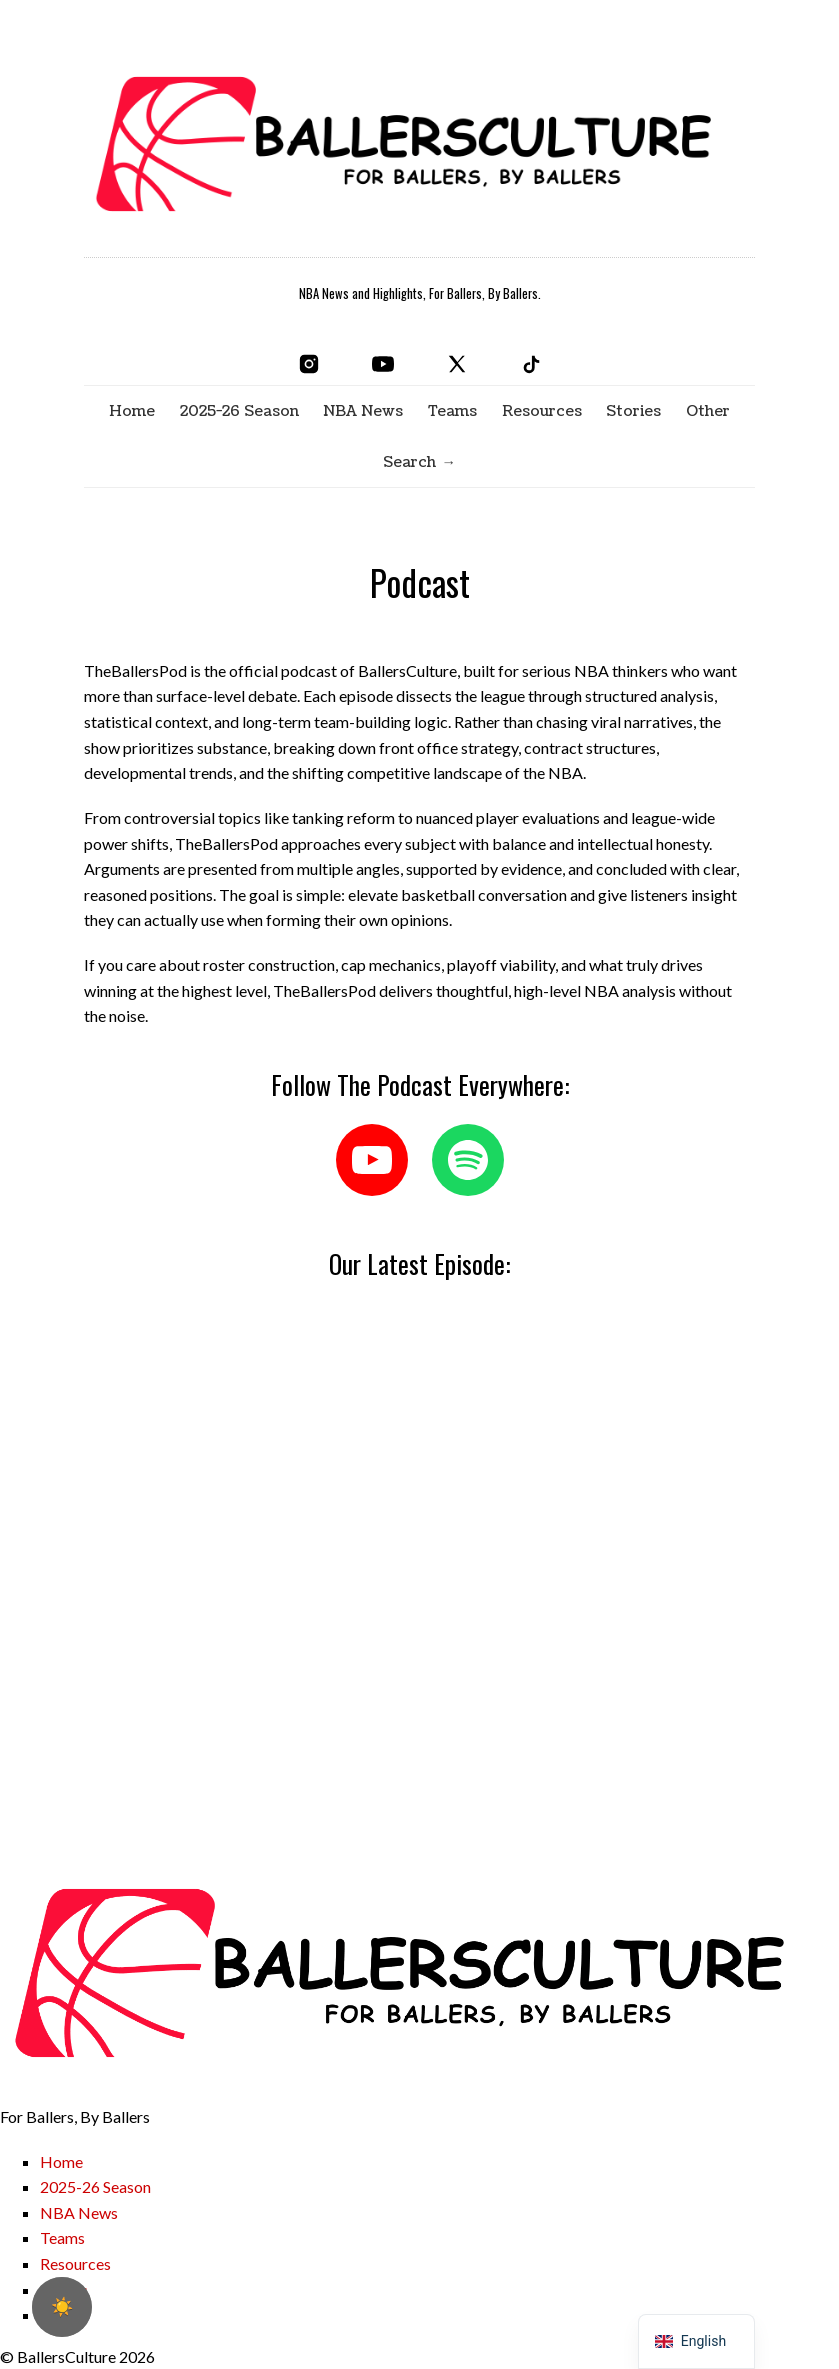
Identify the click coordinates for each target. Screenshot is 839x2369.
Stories (633, 411)
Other (708, 411)
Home (132, 411)
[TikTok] (531, 364)
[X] (457, 364)
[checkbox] (62, 2307)
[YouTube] (383, 364)
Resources (542, 411)
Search (409, 462)
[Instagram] (309, 364)
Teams (452, 411)
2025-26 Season (239, 411)
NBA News (363, 411)
